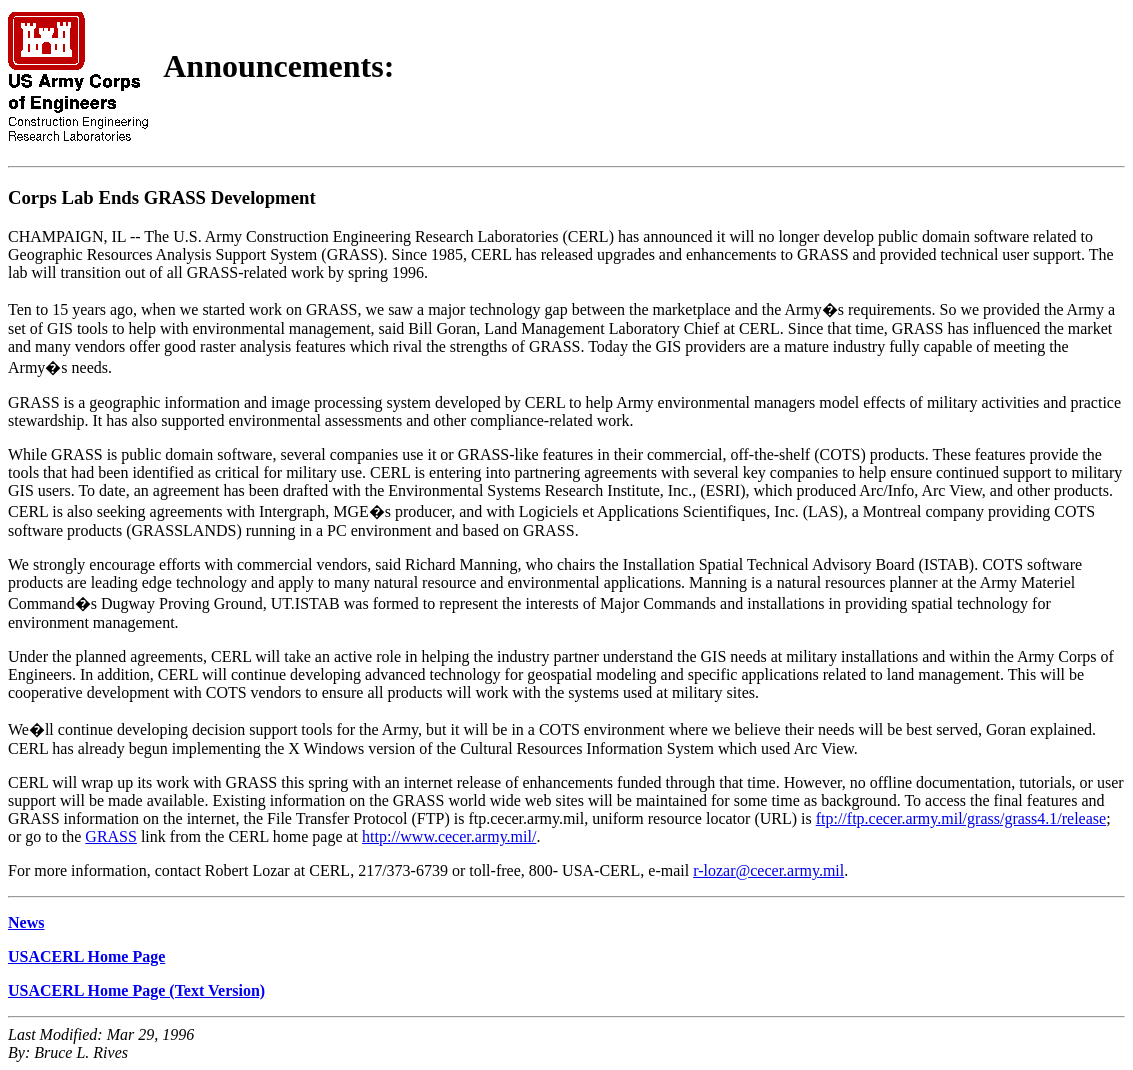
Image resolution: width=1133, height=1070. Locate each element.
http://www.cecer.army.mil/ (449, 836)
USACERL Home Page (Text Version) (136, 990)
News (26, 922)
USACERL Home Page (86, 956)
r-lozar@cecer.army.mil (768, 870)
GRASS (111, 836)
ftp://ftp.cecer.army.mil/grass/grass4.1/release (961, 818)
